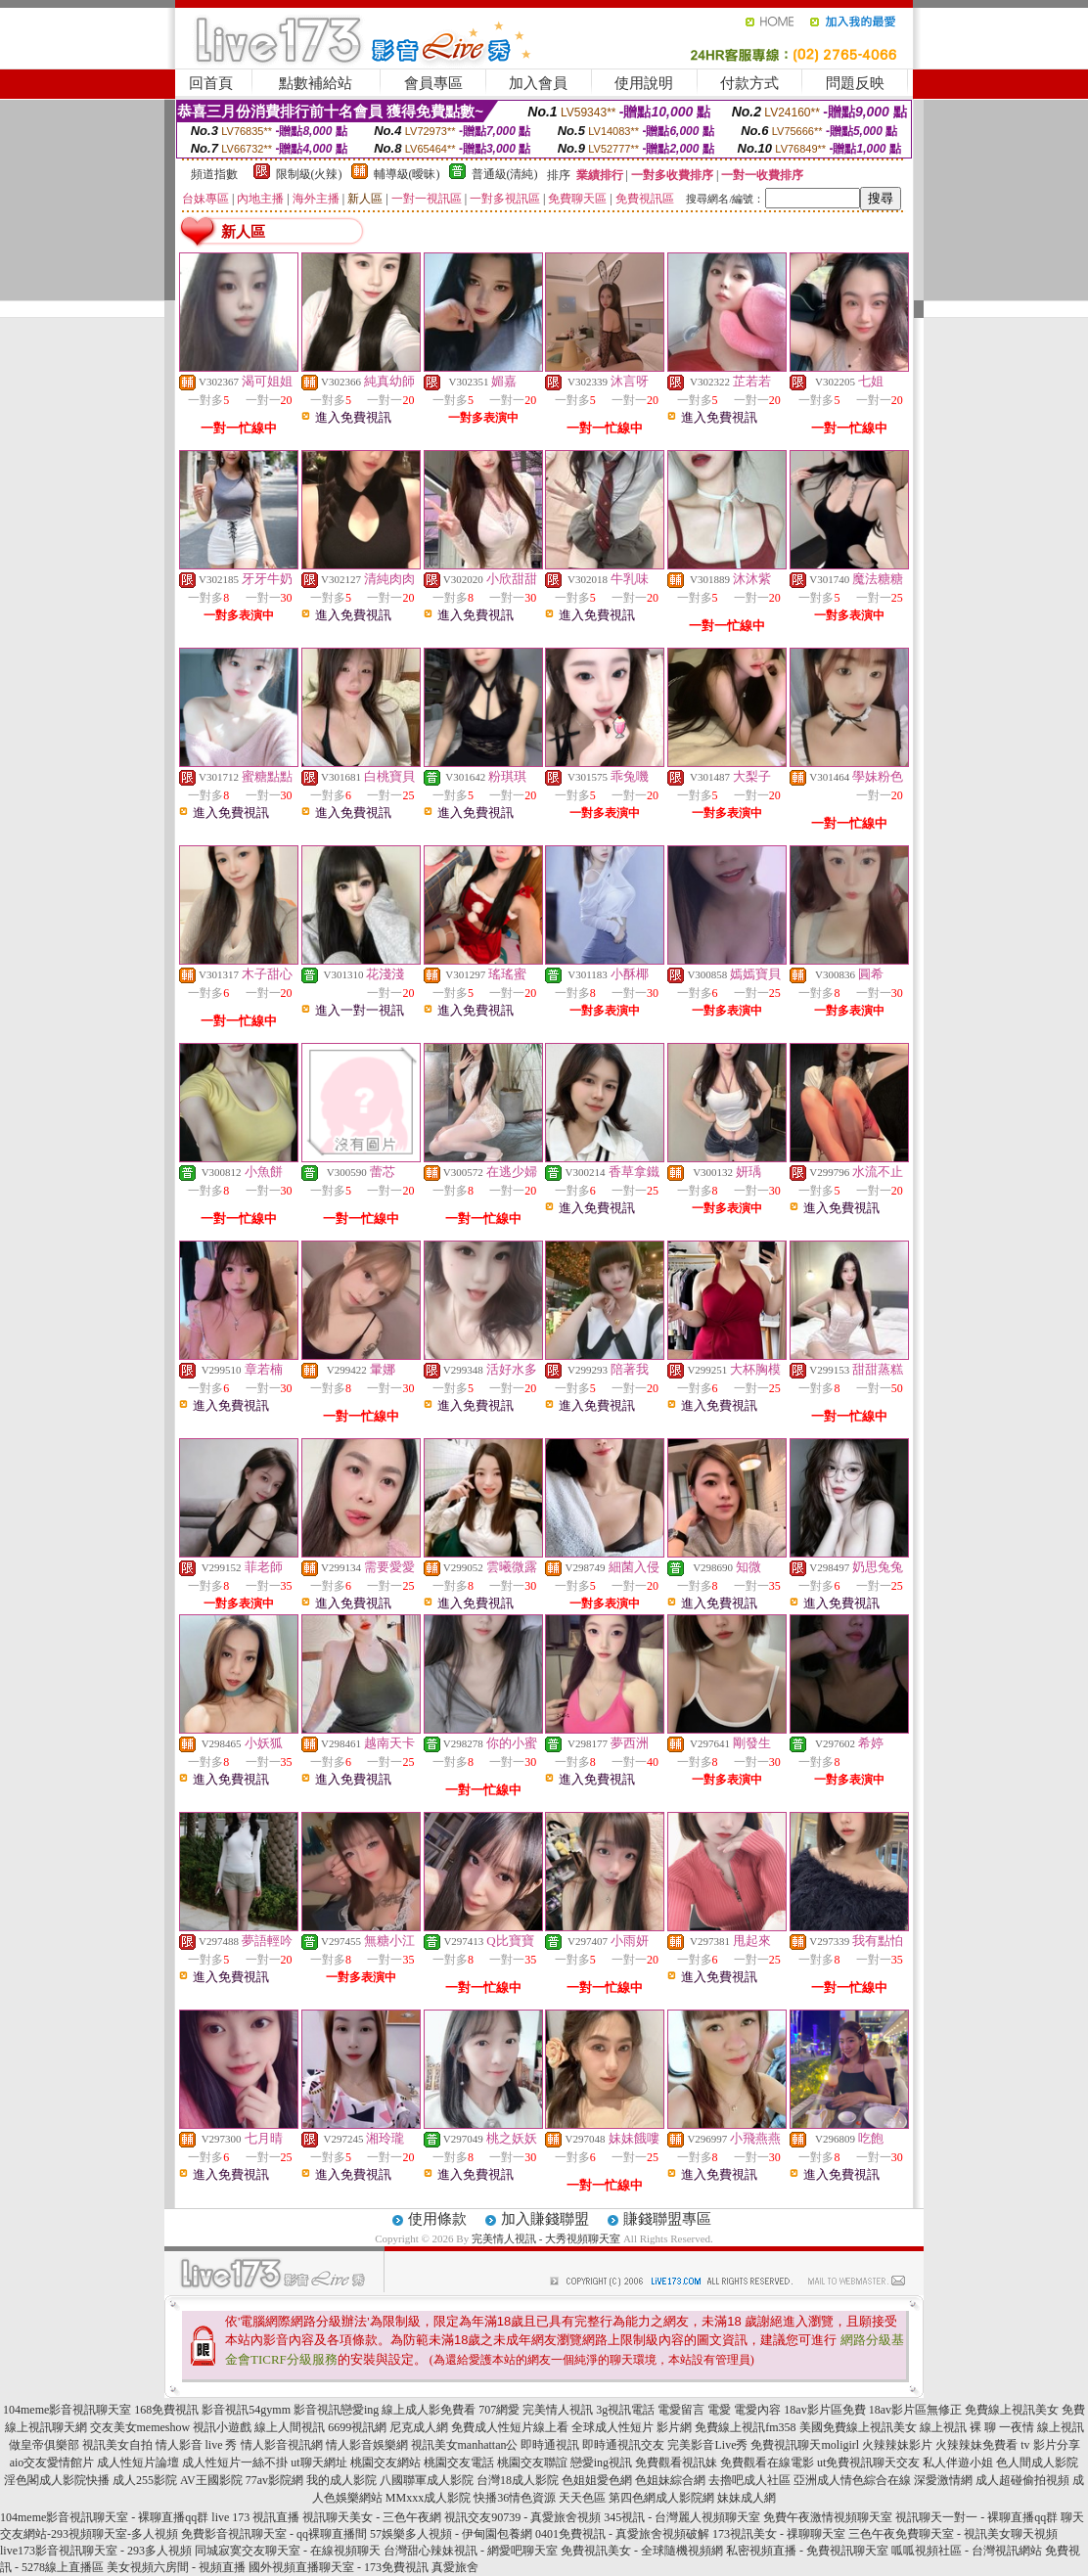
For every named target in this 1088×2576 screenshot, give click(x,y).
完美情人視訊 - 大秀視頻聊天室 (546, 2238)
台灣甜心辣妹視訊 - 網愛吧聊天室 (471, 2550)
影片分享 (1056, 2445)
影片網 (674, 2427)
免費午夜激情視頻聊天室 (827, 2517)
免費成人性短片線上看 (509, 2427)
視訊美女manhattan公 (465, 2445)
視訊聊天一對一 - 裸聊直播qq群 (976, 2517)
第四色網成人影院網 (661, 2498)
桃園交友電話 (459, 2462)
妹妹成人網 (746, 2498)
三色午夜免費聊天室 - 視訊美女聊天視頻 (953, 2534)
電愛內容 (757, 2410)
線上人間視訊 (289, 2427)
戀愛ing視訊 (601, 2462)
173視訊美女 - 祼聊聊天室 (778, 2534)
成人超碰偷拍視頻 (1022, 2480)
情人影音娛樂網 (367, 2445)
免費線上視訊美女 (1012, 2410)
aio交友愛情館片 (52, 2462)
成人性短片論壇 (138, 2462)
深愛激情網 (943, 2480)
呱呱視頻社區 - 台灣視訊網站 (966, 2550)
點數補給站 (315, 83)
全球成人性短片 (612, 2427)
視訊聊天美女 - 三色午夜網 (371, 2517)
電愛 (719, 2410)
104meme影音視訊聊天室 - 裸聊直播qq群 (104, 2517)
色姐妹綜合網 (670, 2480)
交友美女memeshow (140, 2427)
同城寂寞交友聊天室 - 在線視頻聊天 (288, 2550)
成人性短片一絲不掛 (235, 2462)
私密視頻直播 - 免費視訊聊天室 (807, 2550)
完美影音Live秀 (707, 2445)
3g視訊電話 (625, 2410)
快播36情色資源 (515, 2498)
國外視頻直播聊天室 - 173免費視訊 (339, 2567)
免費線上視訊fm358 (745, 2427)
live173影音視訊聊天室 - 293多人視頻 (96, 2550)
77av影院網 (274, 2480)
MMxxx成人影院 (428, 2498)
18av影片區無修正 (915, 2410)
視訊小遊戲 (222, 2427)
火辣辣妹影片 (897, 2445)
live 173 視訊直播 (255, 2517)
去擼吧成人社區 (749, 2480)
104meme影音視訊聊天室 (67, 2410)
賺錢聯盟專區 (667, 2219)
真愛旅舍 (454, 2567)
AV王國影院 (211, 2480)
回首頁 (211, 83)
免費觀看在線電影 (767, 2462)
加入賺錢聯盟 (545, 2219)
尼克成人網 (418, 2427)
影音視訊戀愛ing (336, 2410)
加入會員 (538, 83)
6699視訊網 (357, 2427)
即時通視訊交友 (623, 2445)
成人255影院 (145, 2480)
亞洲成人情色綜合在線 (852, 2480)
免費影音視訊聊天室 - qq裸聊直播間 (274, 2534)
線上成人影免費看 (429, 2410)
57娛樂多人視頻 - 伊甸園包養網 (451, 2534)
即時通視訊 (550, 2445)
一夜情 (1016, 2427)
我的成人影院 (341, 2480)
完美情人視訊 (557, 2410)
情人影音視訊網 (282, 2445)
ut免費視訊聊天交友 (868, 2462)
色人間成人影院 (1037, 2462)
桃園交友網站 (385, 2462)
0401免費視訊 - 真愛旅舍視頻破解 (622, 2534)
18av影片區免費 (824, 2410)
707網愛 (499, 2410)
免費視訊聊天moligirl (804, 2445)
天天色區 (582, 2498)
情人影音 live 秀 (197, 2445)
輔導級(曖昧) (407, 174)
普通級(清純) (505, 174)
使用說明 (643, 83)
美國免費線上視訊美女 (858, 2427)
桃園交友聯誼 (532, 2462)
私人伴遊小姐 (958, 2462)
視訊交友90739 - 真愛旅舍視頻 (522, 2517)
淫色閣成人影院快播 (57, 2480)
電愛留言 (680, 2410)
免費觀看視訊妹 (676, 2462)
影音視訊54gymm (246, 2410)
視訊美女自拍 (117, 2445)
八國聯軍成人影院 (427, 2480)
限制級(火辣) (309, 174)
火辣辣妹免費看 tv (982, 2445)
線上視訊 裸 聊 (958, 2427)
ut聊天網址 (318, 2462)
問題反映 (855, 83)
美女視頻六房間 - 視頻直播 (176, 2567)
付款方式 (749, 83)
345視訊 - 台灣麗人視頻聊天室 (682, 2517)
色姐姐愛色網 (597, 2480)
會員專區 (433, 83)
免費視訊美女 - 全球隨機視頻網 (642, 2550)
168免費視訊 (166, 2410)
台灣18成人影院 (517, 2480)
